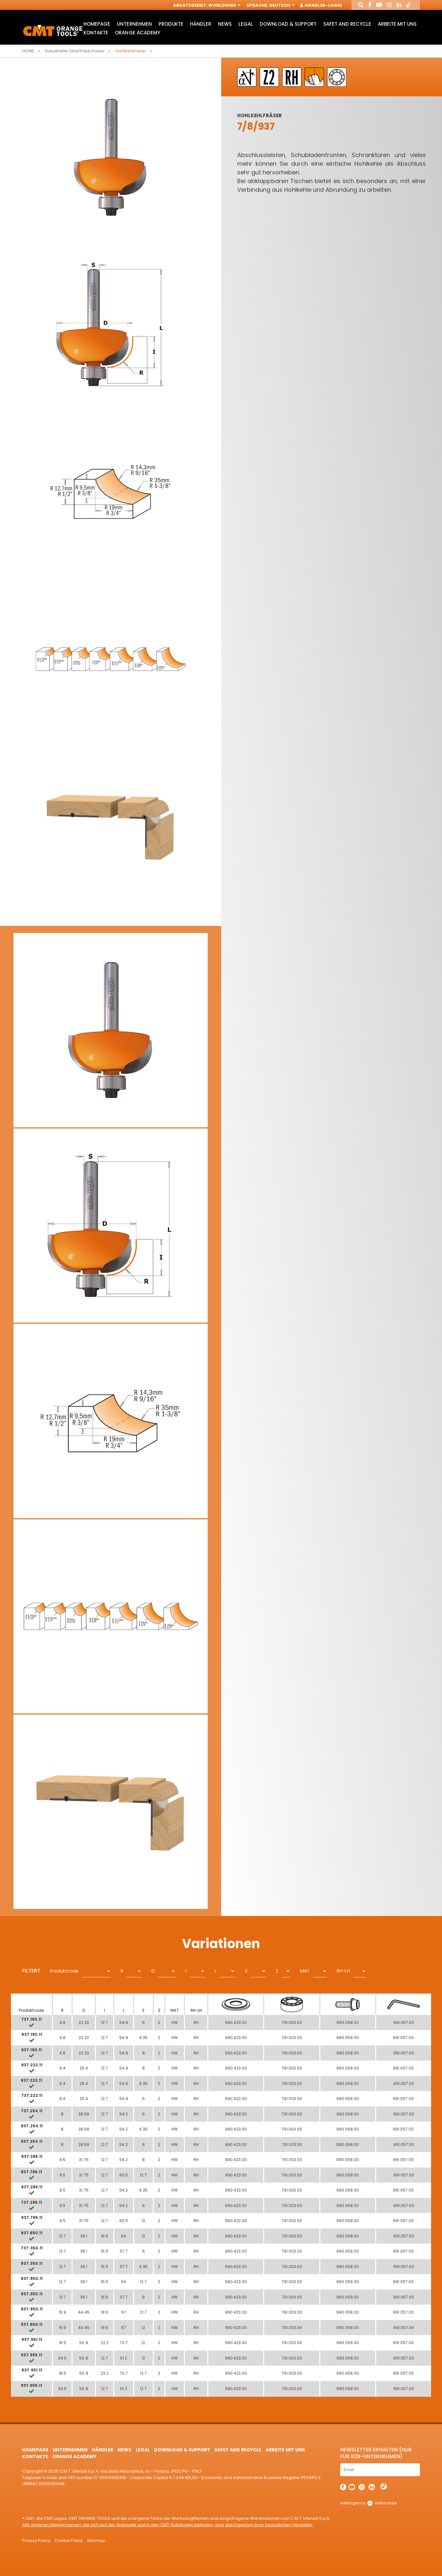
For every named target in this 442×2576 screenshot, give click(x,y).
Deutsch (281, 6)
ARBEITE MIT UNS (397, 24)
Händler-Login (321, 6)
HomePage (96, 24)
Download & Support (288, 24)
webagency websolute (368, 2503)
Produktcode (64, 1971)
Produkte (171, 24)
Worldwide (223, 6)
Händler (200, 24)
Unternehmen (134, 24)
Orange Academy (137, 33)
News (225, 24)
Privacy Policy (36, 2540)
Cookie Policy (69, 2540)
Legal (245, 24)
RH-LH (343, 1971)
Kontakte (95, 33)
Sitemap (96, 2540)
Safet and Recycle (347, 24)
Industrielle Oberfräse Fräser (75, 51)
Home (28, 51)
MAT (305, 1971)
